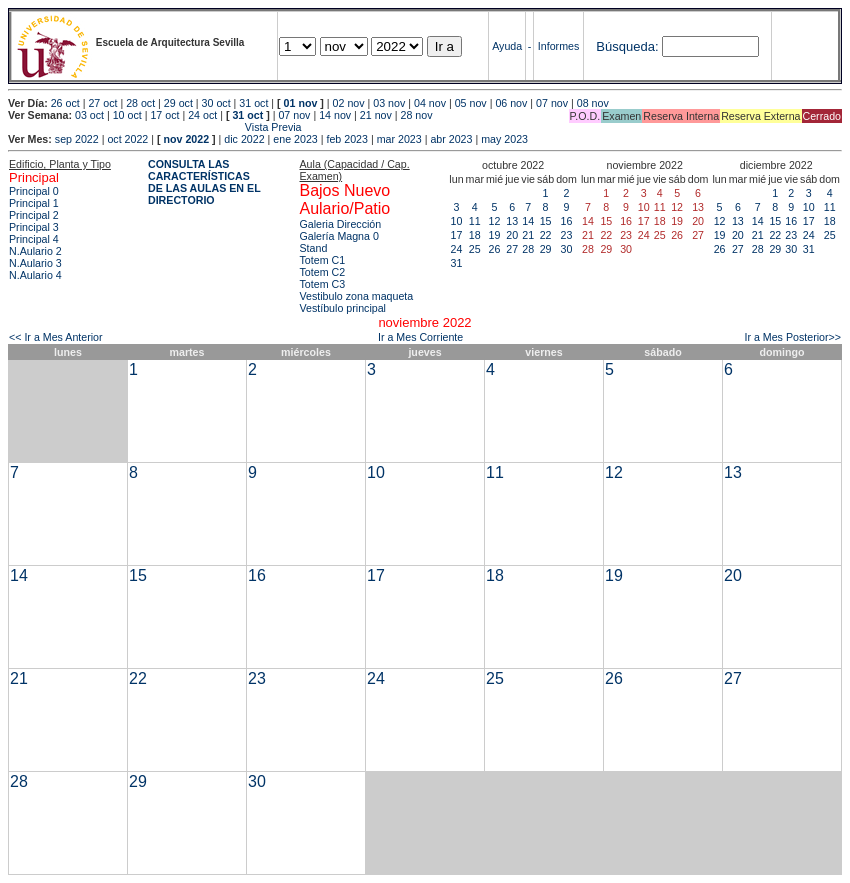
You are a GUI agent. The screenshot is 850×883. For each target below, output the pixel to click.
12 (495, 221)
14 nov (335, 115)
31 (457, 263)
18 (475, 235)
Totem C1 (322, 260)
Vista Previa (155, 127)
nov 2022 (186, 139)
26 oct (65, 103)
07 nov (552, 103)
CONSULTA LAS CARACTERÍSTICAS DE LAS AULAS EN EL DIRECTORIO (204, 182)
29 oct (178, 103)
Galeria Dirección (340, 224)
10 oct (127, 115)
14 (528, 221)
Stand (313, 248)
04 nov (430, 103)
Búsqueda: (627, 46)
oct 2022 (127, 139)
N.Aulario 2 (35, 251)
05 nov (471, 103)
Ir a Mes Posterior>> (792, 337)
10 (457, 221)
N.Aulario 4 (35, 275)
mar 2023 (399, 139)
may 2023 (504, 139)
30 (567, 249)
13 (512, 221)
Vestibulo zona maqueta (356, 296)
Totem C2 (322, 272)
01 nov (301, 103)
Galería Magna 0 (338, 236)
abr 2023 (451, 139)
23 (567, 235)
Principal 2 (34, 215)
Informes (558, 46)
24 (457, 249)
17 (457, 235)
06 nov (511, 103)
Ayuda (507, 46)
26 (495, 249)
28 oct (140, 103)
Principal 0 (34, 191)
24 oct (202, 115)
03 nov (389, 103)
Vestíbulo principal (342, 308)
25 (475, 249)
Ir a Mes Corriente (420, 337)
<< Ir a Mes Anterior (56, 337)
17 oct (164, 115)
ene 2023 (295, 139)
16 (567, 221)
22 (546, 235)
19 (495, 235)
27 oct (102, 103)
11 (475, 221)
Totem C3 (322, 284)
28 (528, 249)
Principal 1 (34, 203)
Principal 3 (34, 227)
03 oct (89, 115)
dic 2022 (244, 139)
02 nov (349, 103)
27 (512, 249)
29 (546, 249)
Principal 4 (34, 239)
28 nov (417, 115)
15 (546, 221)
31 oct (253, 103)
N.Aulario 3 (35, 263)
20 (512, 235)
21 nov (376, 115)
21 (528, 235)
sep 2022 (77, 139)
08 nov (593, 103)
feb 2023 (346, 139)
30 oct (216, 103)
